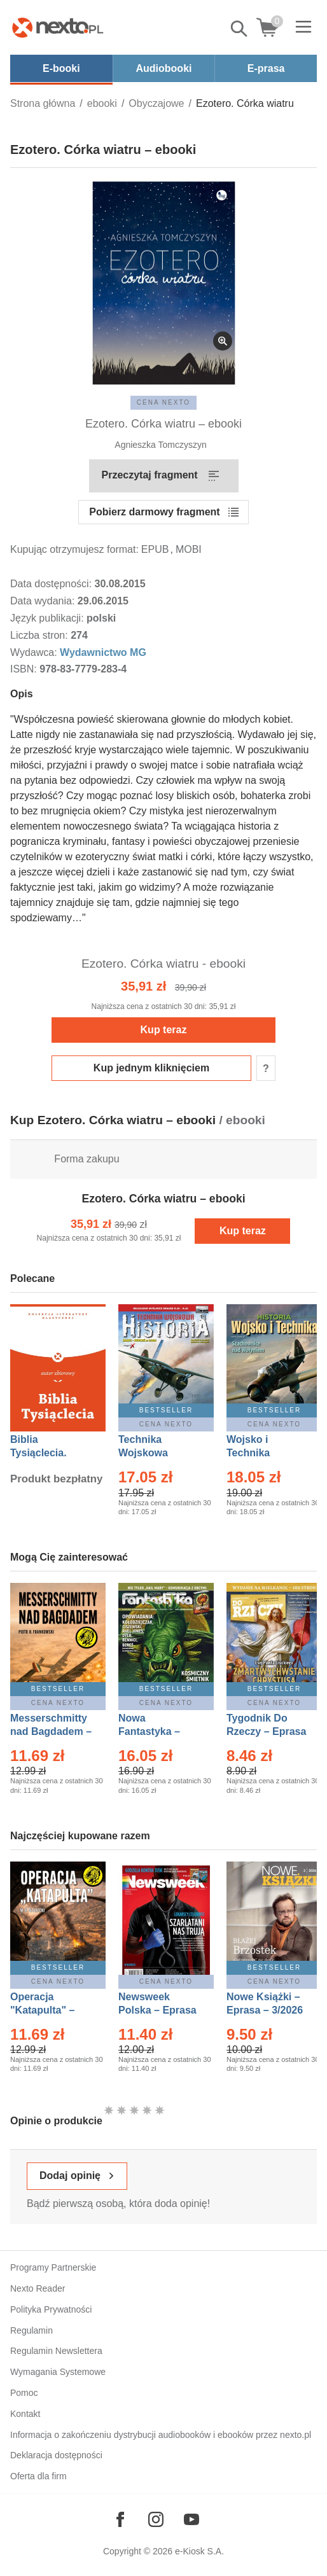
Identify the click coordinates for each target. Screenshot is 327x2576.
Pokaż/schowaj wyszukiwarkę (240, 28)
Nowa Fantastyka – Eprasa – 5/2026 (156, 1731)
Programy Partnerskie (53, 2267)
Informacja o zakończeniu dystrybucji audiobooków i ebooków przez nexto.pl (160, 2435)
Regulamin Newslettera (56, 2351)
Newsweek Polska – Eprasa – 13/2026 (157, 2010)
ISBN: (24, 669)
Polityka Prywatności (51, 2309)
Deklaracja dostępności (56, 2455)
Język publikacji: (48, 618)
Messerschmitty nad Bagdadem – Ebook (51, 1731)
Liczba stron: (40, 635)
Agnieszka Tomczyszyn (160, 445)
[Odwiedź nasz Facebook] (120, 2519)
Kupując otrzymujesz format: (74, 549)
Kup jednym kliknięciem (151, 1067)
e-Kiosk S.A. (199, 2551)
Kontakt (25, 2414)
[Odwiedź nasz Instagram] (156, 2519)
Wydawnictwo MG (103, 652)
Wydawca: (35, 652)
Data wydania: (44, 600)
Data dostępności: (52, 583)
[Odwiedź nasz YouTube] (191, 2519)
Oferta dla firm (38, 2476)
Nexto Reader (37, 2288)
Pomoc (24, 2393)
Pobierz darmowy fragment (154, 511)
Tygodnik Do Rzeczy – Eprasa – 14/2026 (266, 1731)
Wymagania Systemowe (58, 2372)
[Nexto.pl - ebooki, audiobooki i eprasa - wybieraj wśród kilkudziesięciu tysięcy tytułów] (58, 27)
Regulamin (31, 2330)
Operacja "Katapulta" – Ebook (42, 2010)
